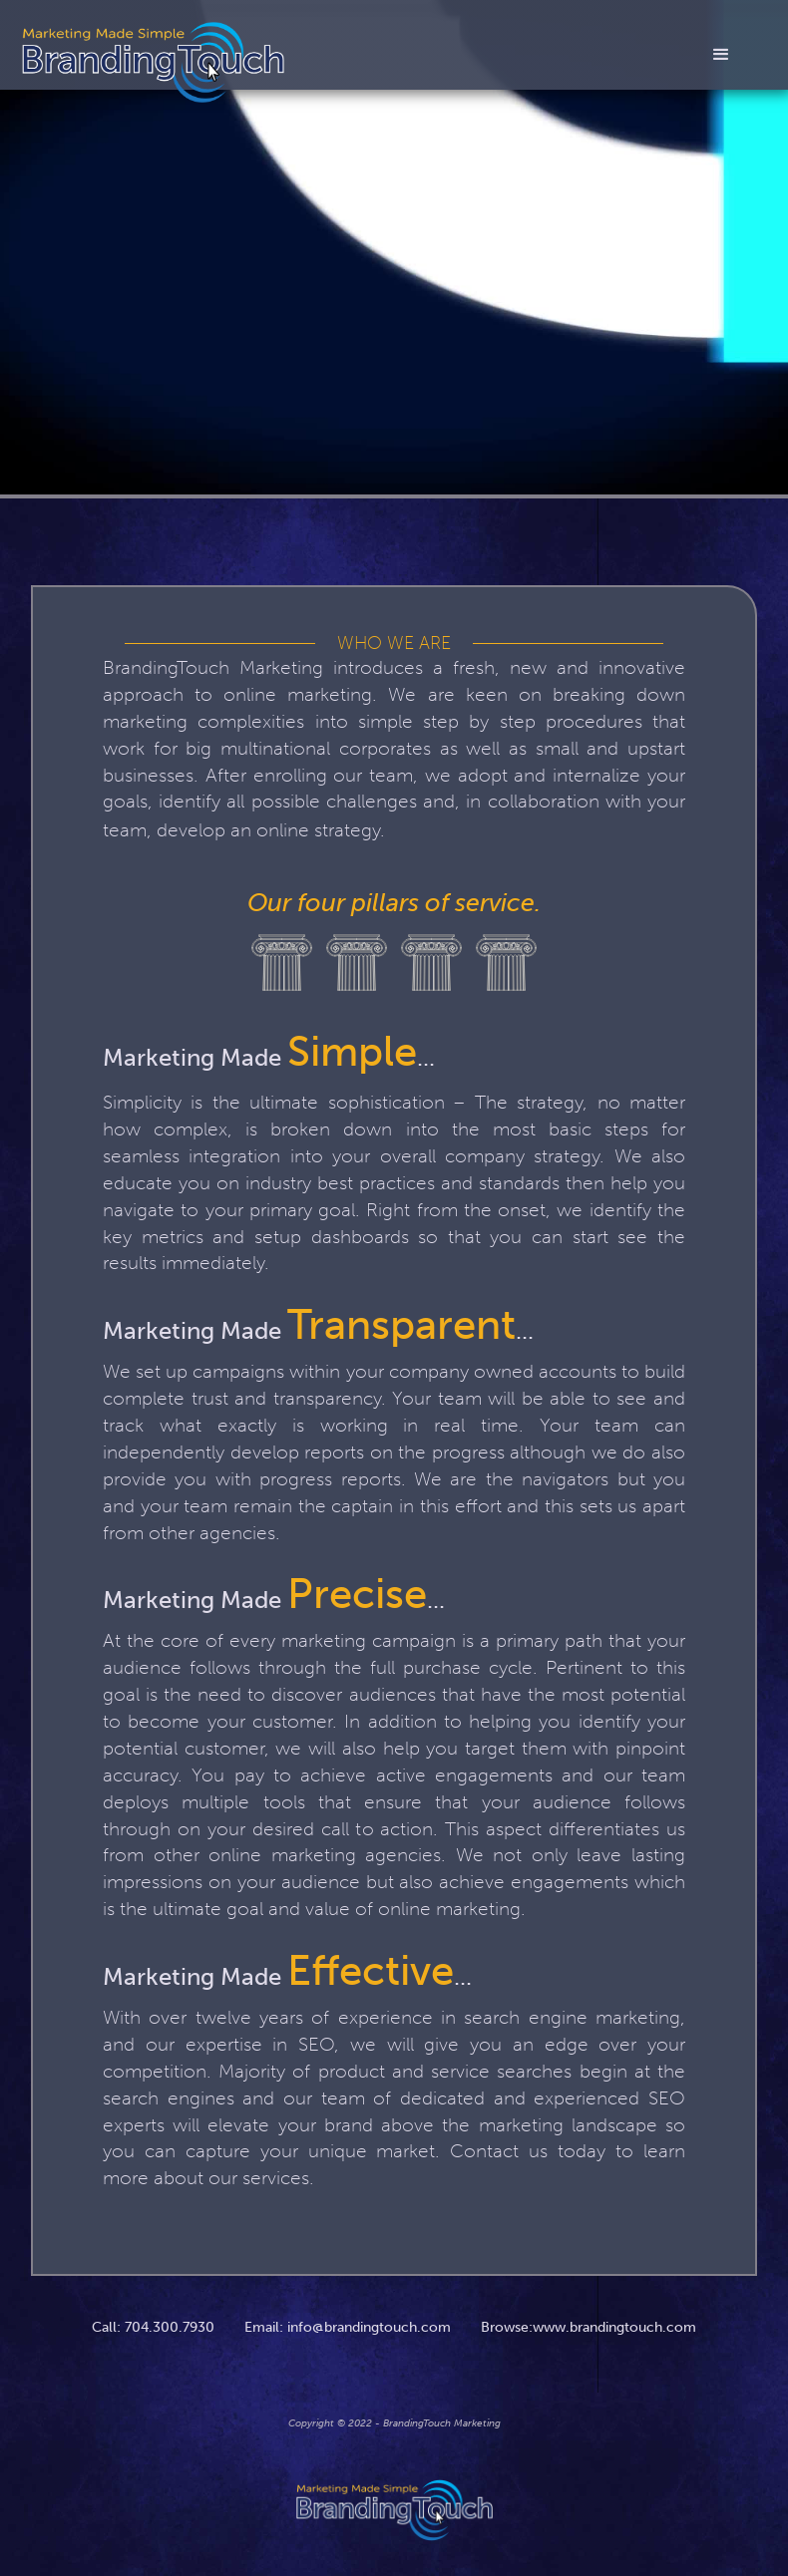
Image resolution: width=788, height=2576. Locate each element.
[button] (721, 59)
